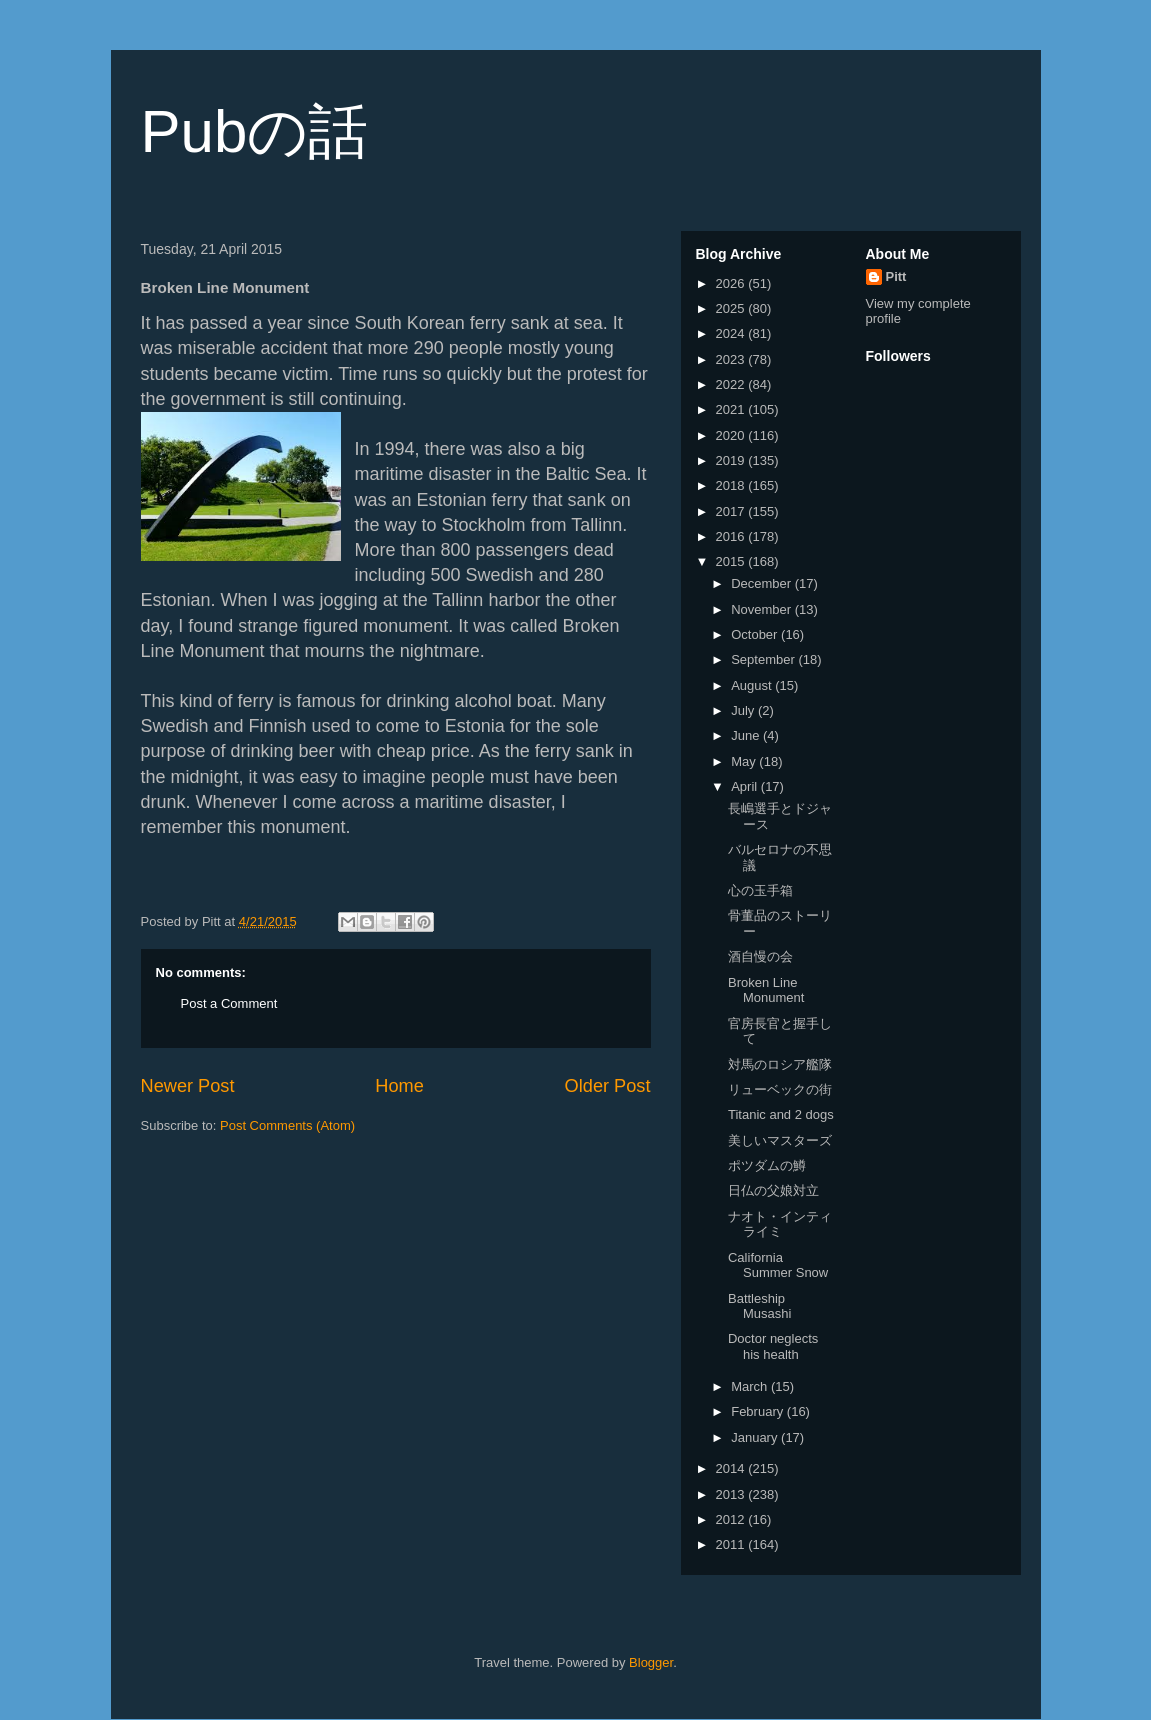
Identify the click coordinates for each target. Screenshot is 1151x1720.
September (764, 659)
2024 (732, 333)
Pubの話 (255, 131)
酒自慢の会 (760, 956)
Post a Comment (229, 1003)
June (747, 735)
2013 (732, 1494)
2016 (732, 536)
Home (399, 1086)
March (751, 1386)
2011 (732, 1544)
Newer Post (188, 1086)
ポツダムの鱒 (767, 1165)
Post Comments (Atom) (287, 1125)
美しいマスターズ (780, 1140)
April (746, 786)
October (756, 634)
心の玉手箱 (760, 890)
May (745, 761)
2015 (732, 561)
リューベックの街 (780, 1089)
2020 (732, 435)
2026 (732, 283)
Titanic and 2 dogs (781, 1114)
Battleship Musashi (759, 1306)
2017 (732, 511)
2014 (732, 1468)
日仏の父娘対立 (773, 1190)
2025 (732, 308)
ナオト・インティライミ (780, 1224)
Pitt (896, 276)
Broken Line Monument (766, 990)
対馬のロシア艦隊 (780, 1064)
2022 (732, 384)
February (759, 1411)
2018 (732, 485)
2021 (732, 409)
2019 (732, 460)
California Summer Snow (778, 1265)
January (756, 1437)
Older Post (608, 1086)
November (763, 609)
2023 (732, 359)
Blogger (651, 1662)
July (744, 710)
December (763, 583)
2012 (732, 1519)
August (753, 685)
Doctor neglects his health (773, 1346)
